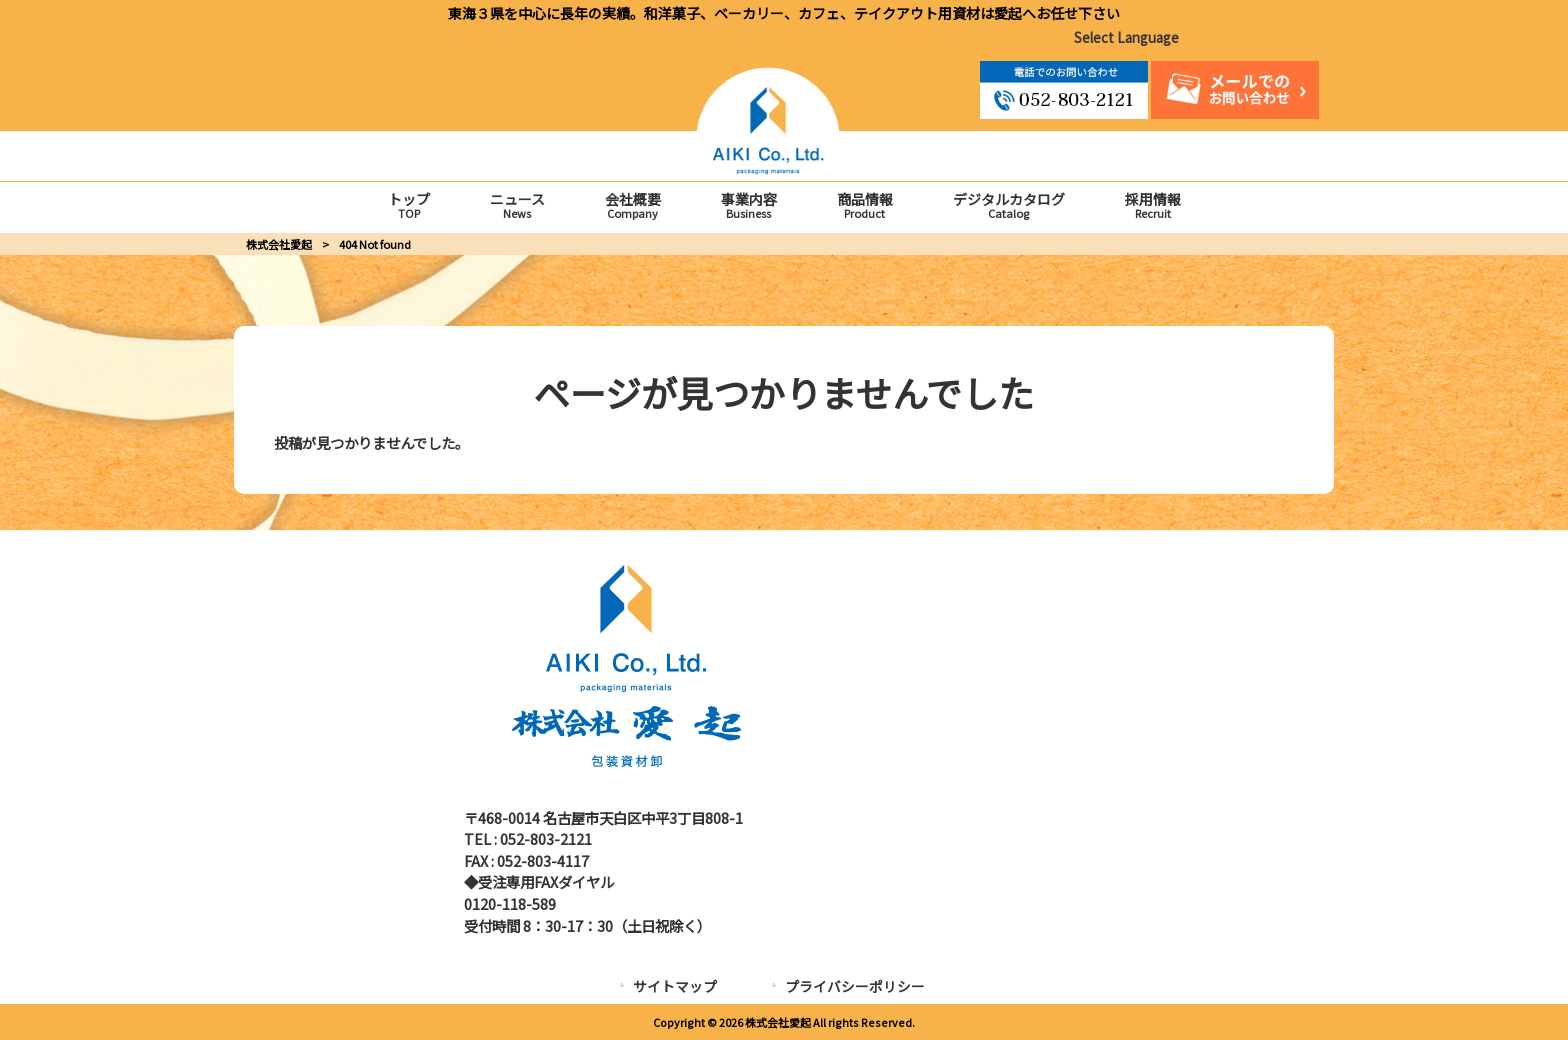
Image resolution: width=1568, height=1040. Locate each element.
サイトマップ (675, 986)
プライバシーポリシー (855, 986)
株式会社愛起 (279, 243)
